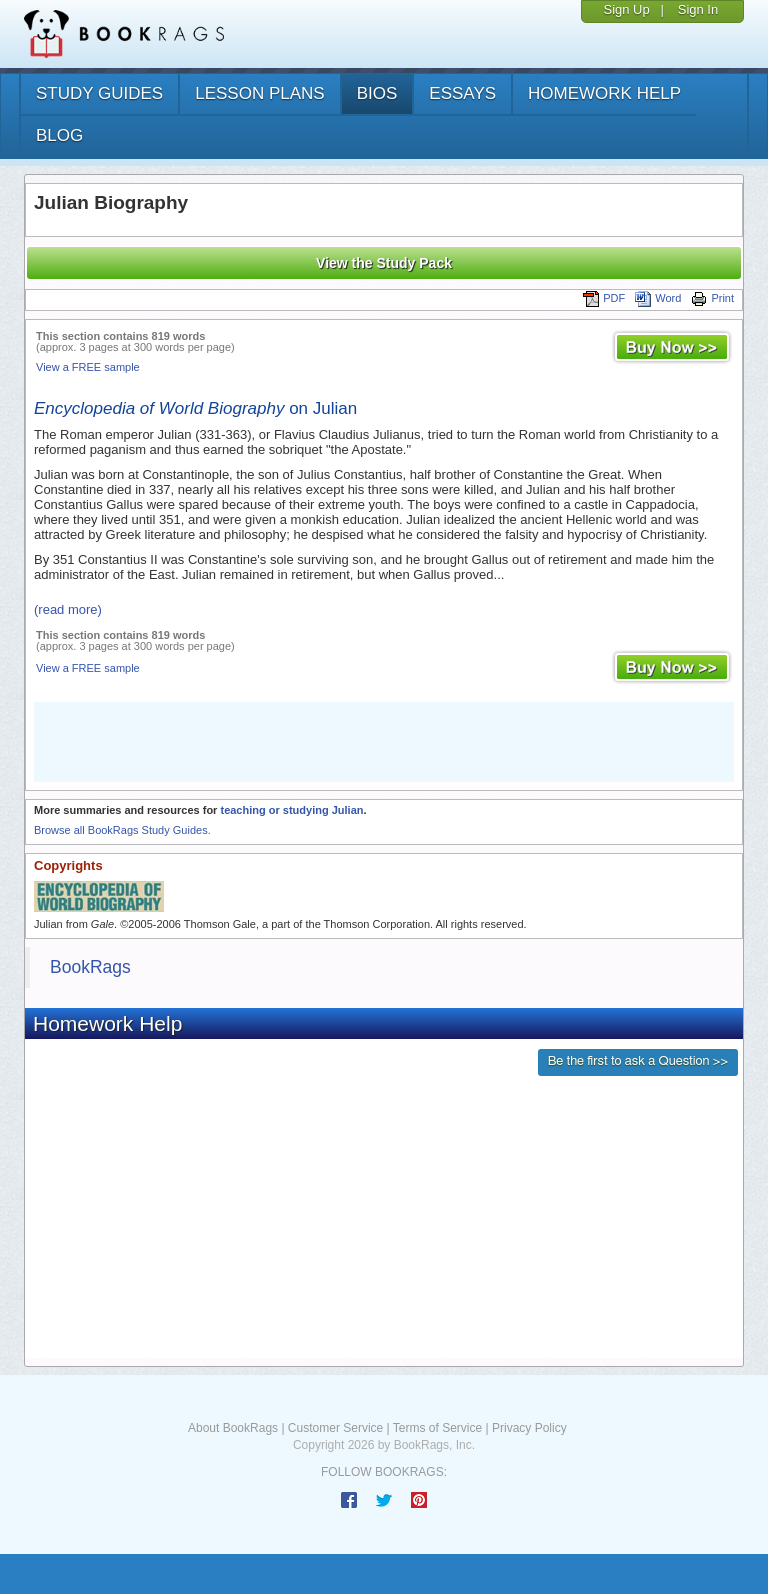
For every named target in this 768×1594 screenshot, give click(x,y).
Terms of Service (437, 1428)
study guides (99, 93)
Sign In (698, 9)
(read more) (68, 609)
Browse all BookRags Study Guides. (122, 830)
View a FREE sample (88, 367)
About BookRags (233, 1428)
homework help (604, 93)
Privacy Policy (529, 1428)
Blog (59, 135)
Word (658, 298)
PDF (604, 298)
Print (712, 298)
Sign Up (626, 9)
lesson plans (259, 93)
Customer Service (335, 1428)
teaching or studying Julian (291, 810)
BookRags (90, 967)
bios (377, 93)
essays (462, 93)
